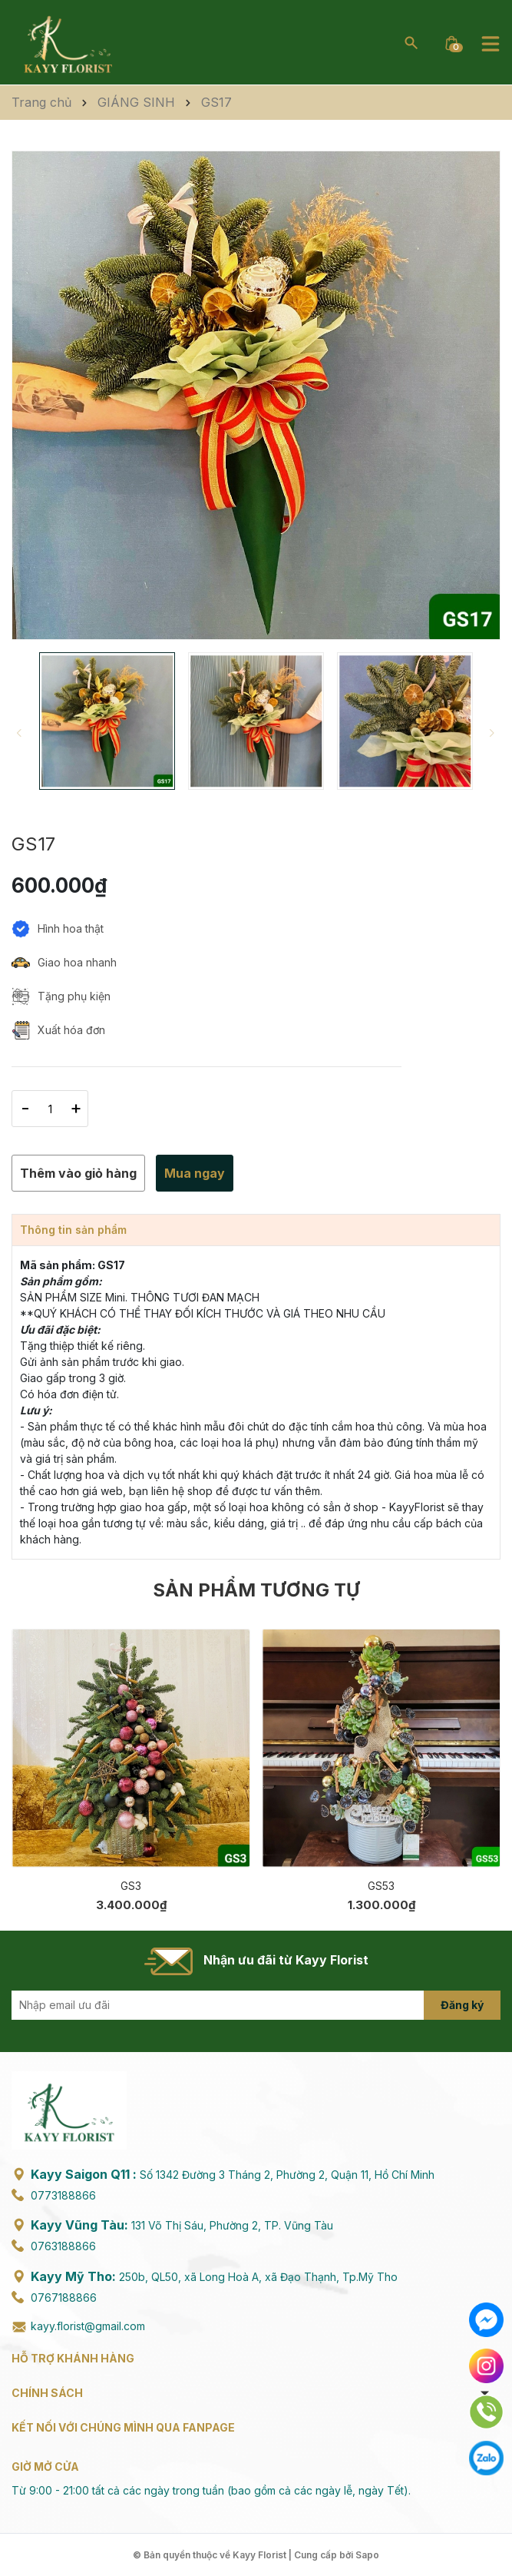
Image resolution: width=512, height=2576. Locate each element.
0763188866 (63, 2246)
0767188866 (64, 2297)
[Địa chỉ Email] (256, 2005)
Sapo (367, 2555)
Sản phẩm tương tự (256, 1590)
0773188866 (63, 2195)
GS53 (381, 1885)
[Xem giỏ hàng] (451, 41)
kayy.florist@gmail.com (88, 2325)
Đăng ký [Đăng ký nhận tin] (462, 2004)
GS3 (131, 1885)
